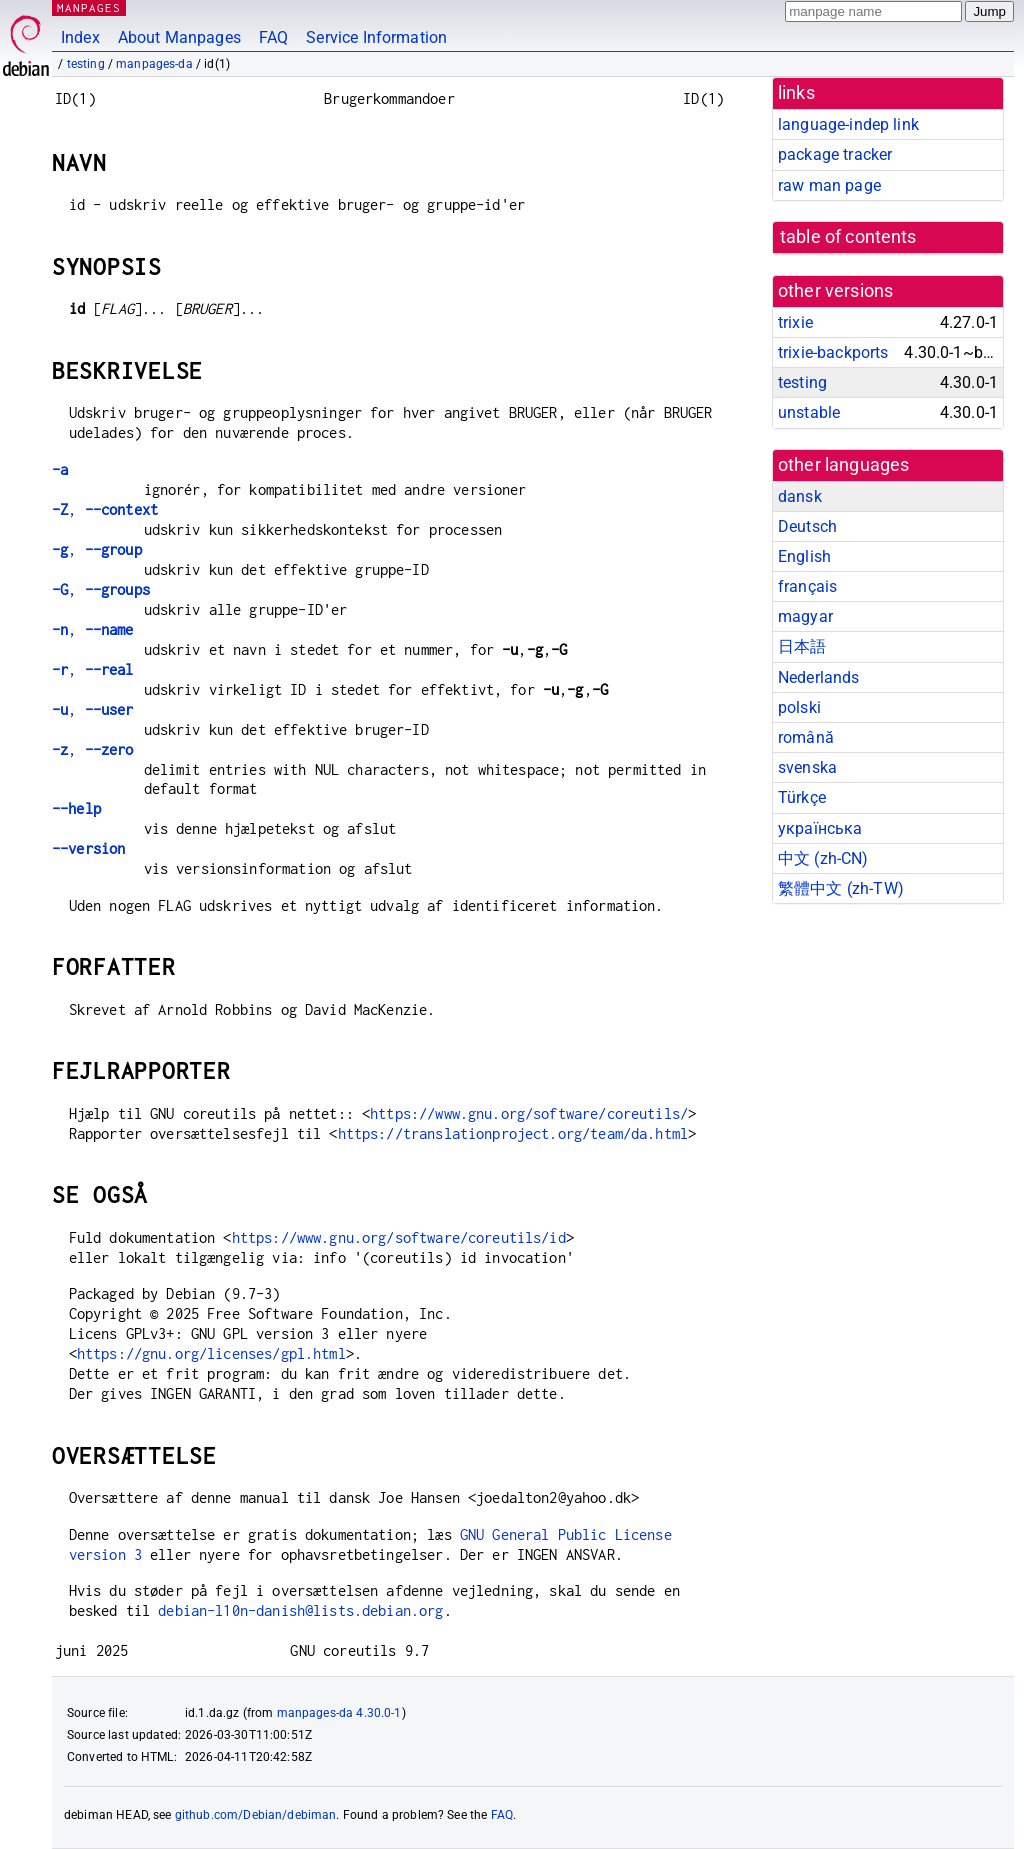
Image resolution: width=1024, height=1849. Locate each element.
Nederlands (819, 677)
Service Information (376, 37)
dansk (800, 496)
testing (86, 64)
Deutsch (807, 526)
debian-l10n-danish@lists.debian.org (300, 1610)
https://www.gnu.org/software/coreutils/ (529, 1113)
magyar (805, 616)
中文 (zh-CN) (823, 858)
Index (80, 37)
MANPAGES (89, 7)
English (804, 556)
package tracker (835, 154)
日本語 (802, 646)
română (806, 737)
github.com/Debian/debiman (256, 1815)
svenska (807, 767)
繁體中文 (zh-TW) (841, 888)
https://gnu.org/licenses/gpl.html (211, 1353)
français (807, 586)
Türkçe (802, 797)
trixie (795, 322)
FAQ (273, 37)
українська (820, 828)
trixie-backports (833, 352)
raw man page (829, 185)
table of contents (848, 237)
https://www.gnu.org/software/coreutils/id (399, 1237)
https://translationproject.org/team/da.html (513, 1133)
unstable (809, 412)
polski (799, 707)
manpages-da (154, 64)
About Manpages (179, 37)
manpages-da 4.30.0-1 (339, 1713)
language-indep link (848, 124)
